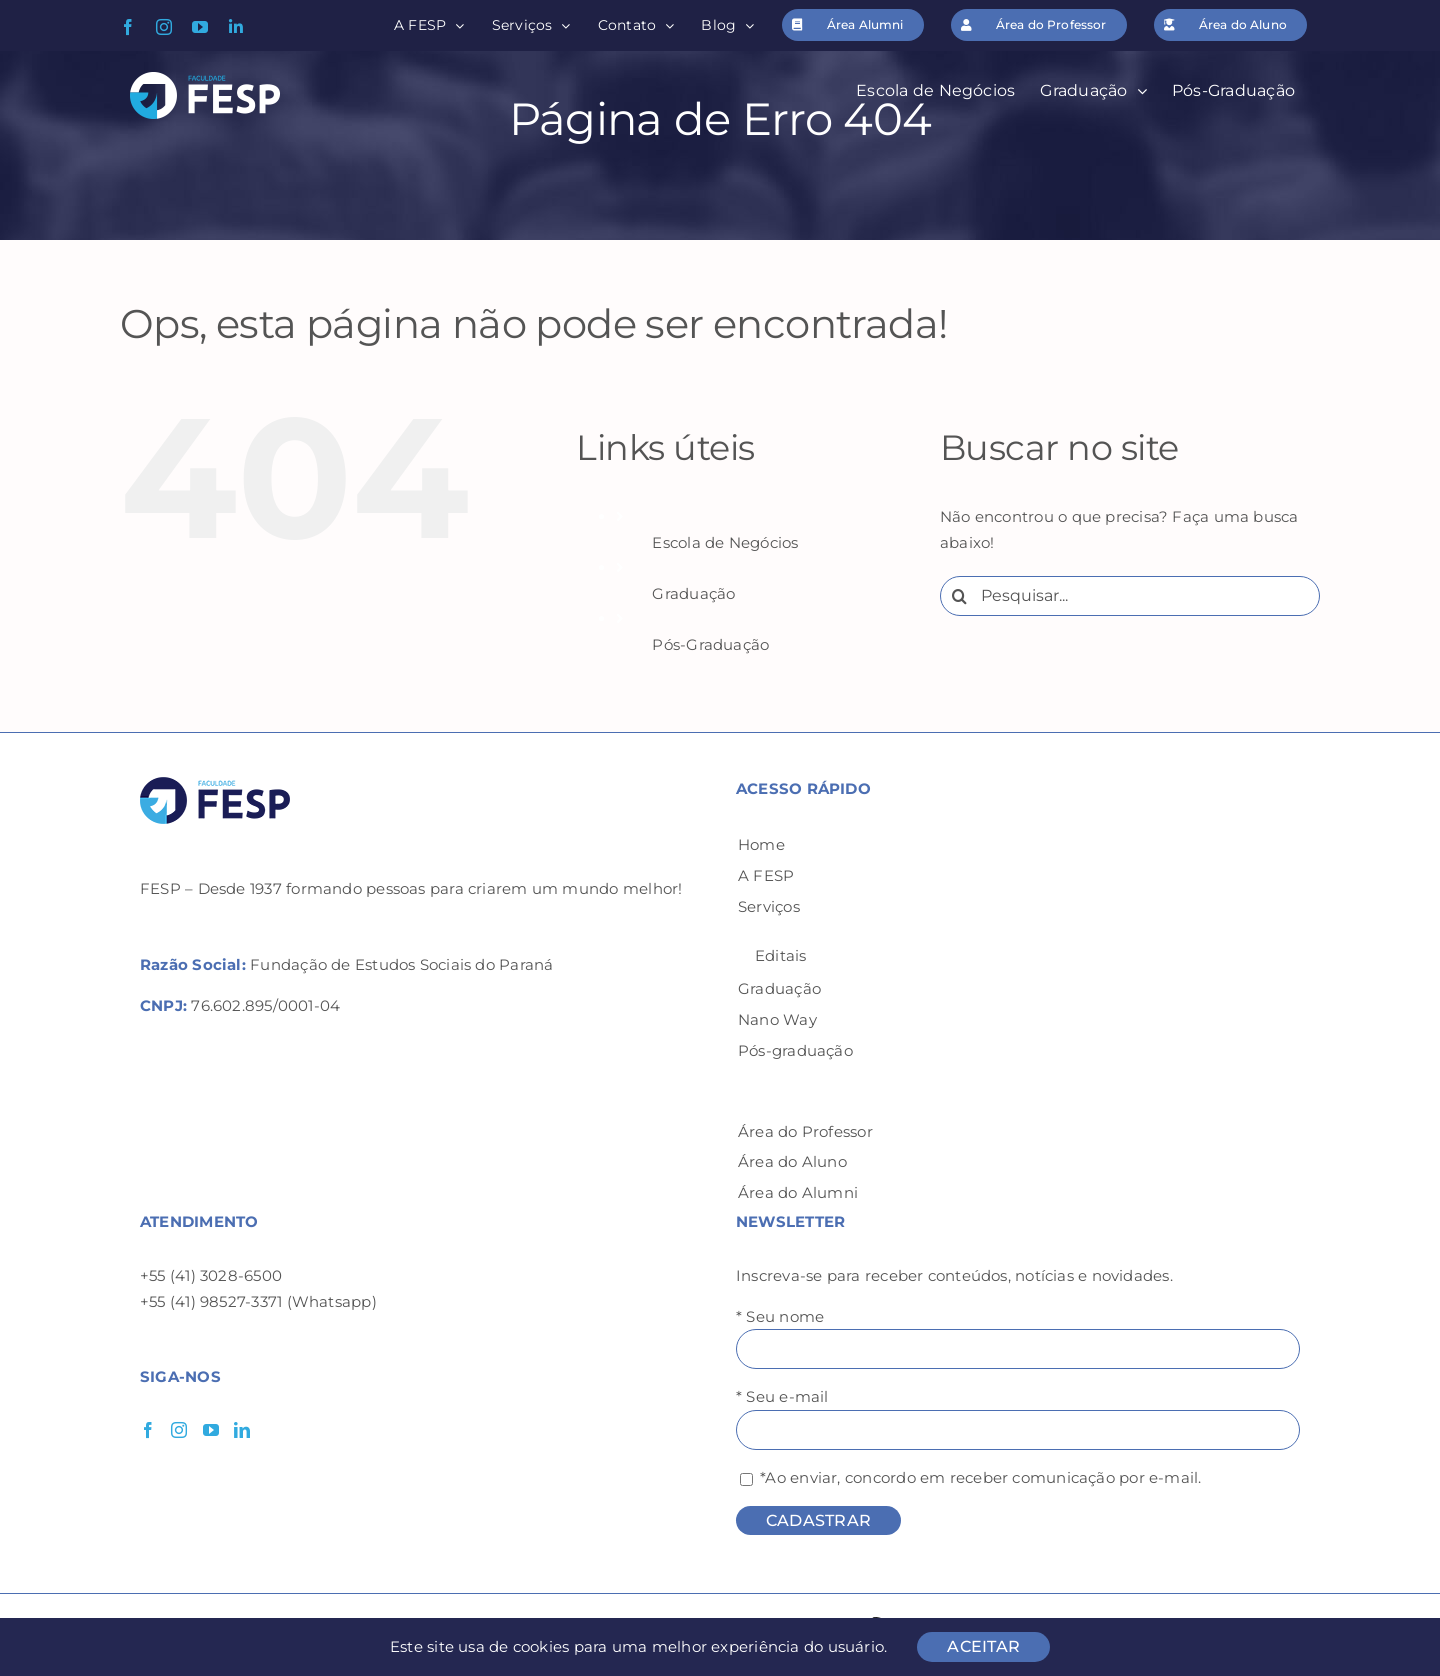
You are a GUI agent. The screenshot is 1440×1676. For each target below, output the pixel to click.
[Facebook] (148, 1430)
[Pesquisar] (960, 596)
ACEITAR (983, 1646)
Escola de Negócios (725, 542)
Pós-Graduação (710, 644)
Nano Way (777, 1019)
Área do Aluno (792, 1161)
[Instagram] (179, 1430)
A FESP (766, 875)
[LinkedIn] (242, 1430)
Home (761, 844)
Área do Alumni (798, 1192)
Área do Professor (805, 1131)
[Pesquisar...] (1130, 596)
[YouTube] (211, 1430)
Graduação (693, 593)
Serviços (769, 906)
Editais (781, 955)
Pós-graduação (795, 1050)
